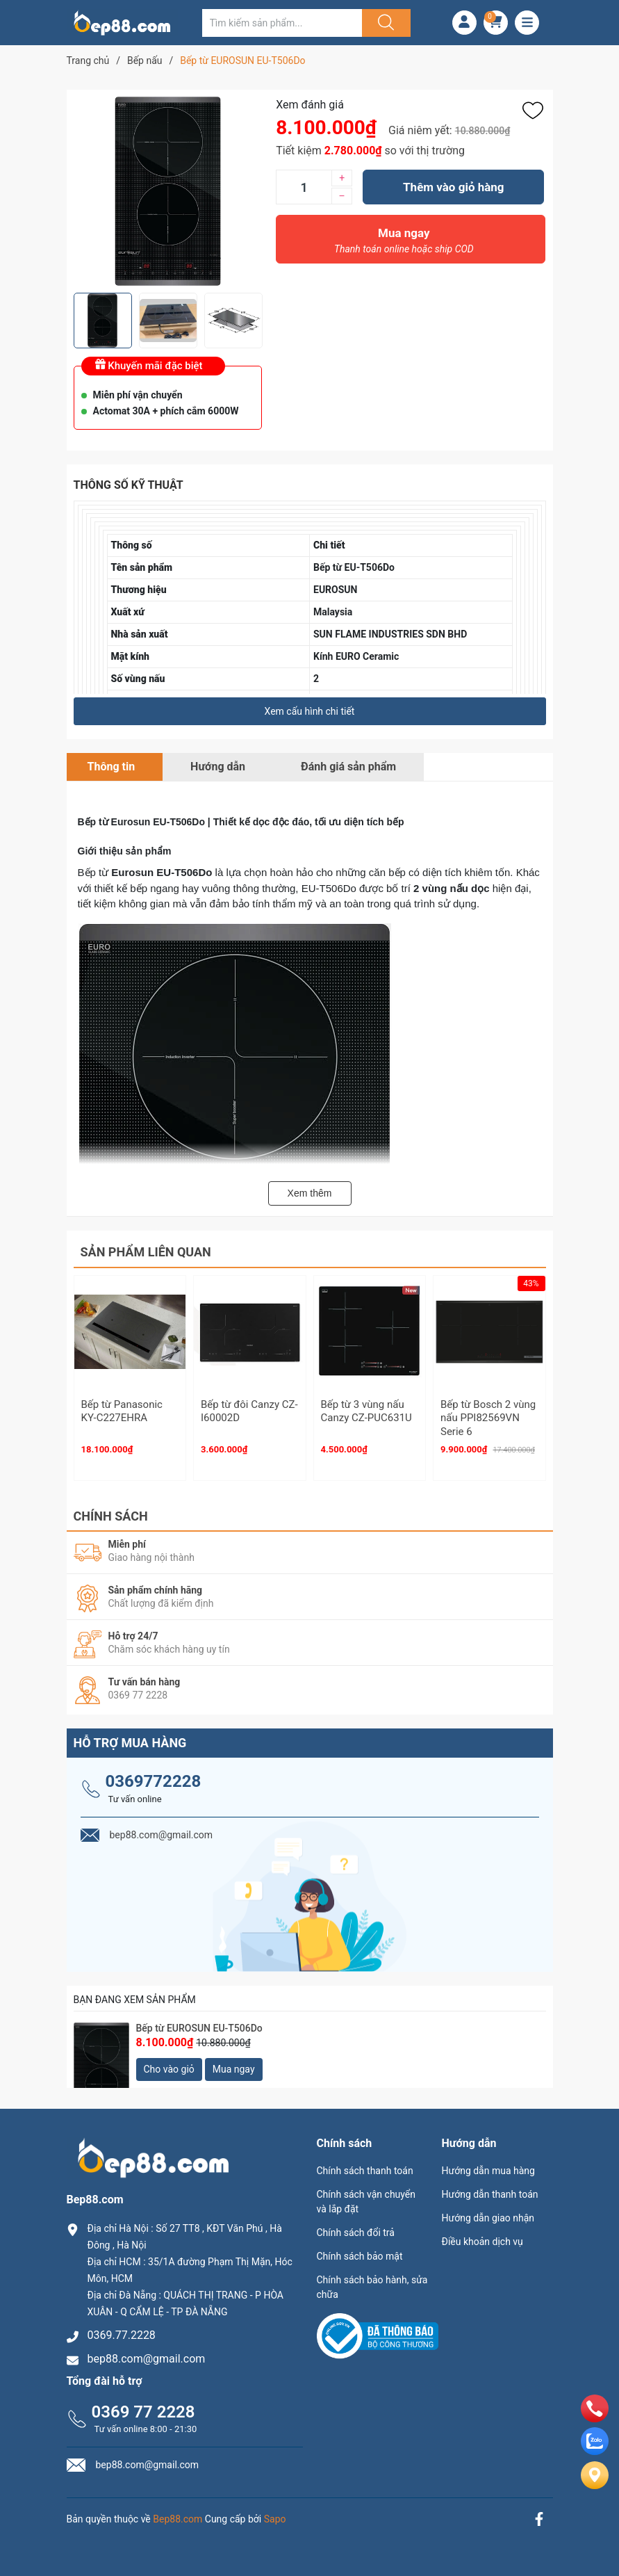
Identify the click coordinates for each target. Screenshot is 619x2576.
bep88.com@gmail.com (147, 2353)
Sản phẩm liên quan (146, 1252)
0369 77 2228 (143, 2405)
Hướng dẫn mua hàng (488, 2164)
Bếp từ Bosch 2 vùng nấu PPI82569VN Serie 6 (488, 1418)
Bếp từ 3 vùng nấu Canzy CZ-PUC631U (366, 1411)
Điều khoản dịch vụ (482, 2235)
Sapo (275, 2512)
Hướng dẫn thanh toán (490, 2188)
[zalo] (595, 2451)
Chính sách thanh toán (365, 2164)
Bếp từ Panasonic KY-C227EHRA (122, 1411)
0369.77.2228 (122, 2329)
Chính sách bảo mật (360, 2249)
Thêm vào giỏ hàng (453, 187)
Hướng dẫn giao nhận (488, 2211)
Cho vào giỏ (169, 2062)
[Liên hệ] (595, 2486)
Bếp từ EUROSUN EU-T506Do (199, 2021)
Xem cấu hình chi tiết (310, 711)
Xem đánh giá (310, 104)
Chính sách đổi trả (356, 2226)
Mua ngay (404, 244)
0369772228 (153, 1775)
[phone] (595, 2418)
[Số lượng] (303, 187)
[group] (168, 191)
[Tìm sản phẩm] (282, 23)
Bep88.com (177, 2512)
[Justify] (384, 23)
